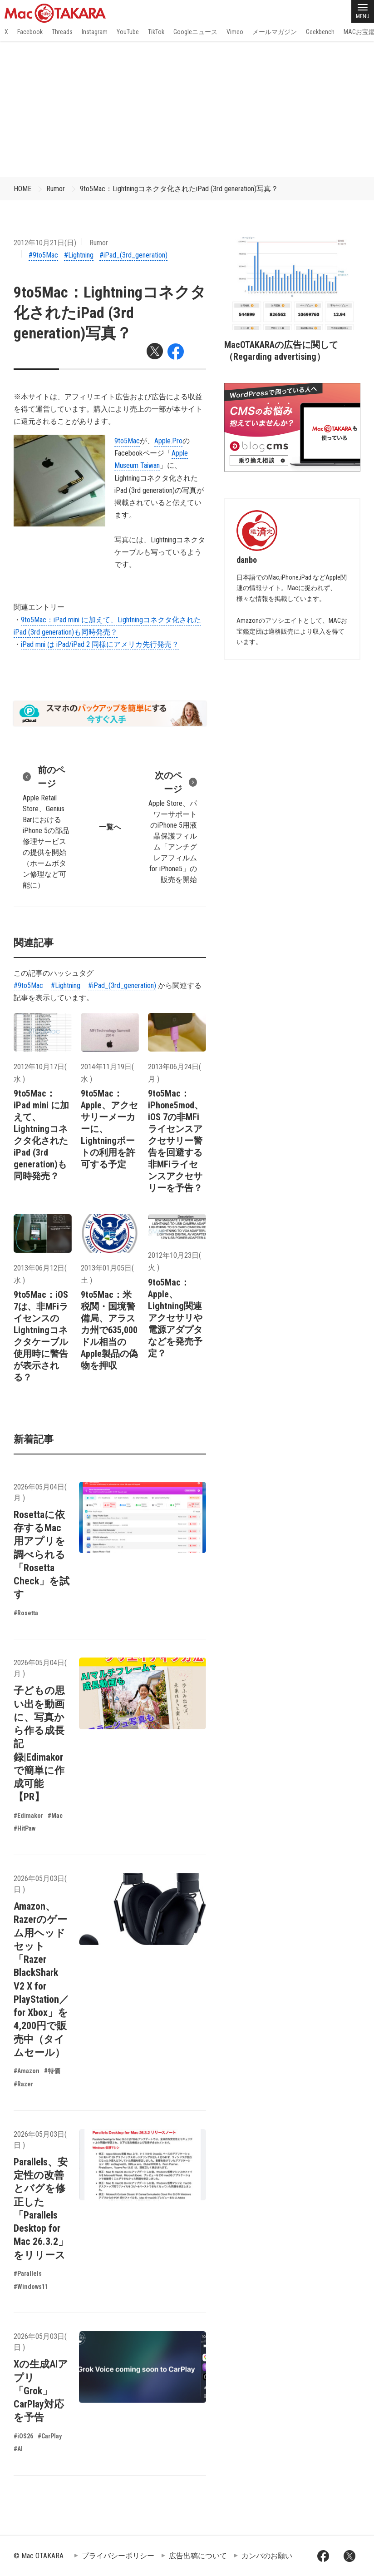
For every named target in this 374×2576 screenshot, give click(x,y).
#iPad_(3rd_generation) (133, 255)
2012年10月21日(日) (45, 242)
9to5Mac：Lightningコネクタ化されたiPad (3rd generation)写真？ (179, 188)
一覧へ (110, 827)
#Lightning (79, 255)
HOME (22, 188)
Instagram (95, 31)
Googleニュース (195, 31)
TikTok (156, 31)
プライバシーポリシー (118, 2555)
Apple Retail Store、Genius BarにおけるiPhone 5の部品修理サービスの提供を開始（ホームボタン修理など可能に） (47, 826)
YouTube (128, 31)
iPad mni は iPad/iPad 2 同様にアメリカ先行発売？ (100, 644)
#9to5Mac (43, 255)
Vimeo (234, 31)
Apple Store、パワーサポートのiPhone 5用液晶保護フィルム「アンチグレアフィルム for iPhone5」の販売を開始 (172, 826)
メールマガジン (274, 31)
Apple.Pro (168, 441)
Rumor (55, 188)
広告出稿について (198, 2555)
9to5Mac (127, 441)
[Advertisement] (187, 109)
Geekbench (320, 31)
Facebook (30, 31)
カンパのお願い (266, 2555)
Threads (62, 31)
